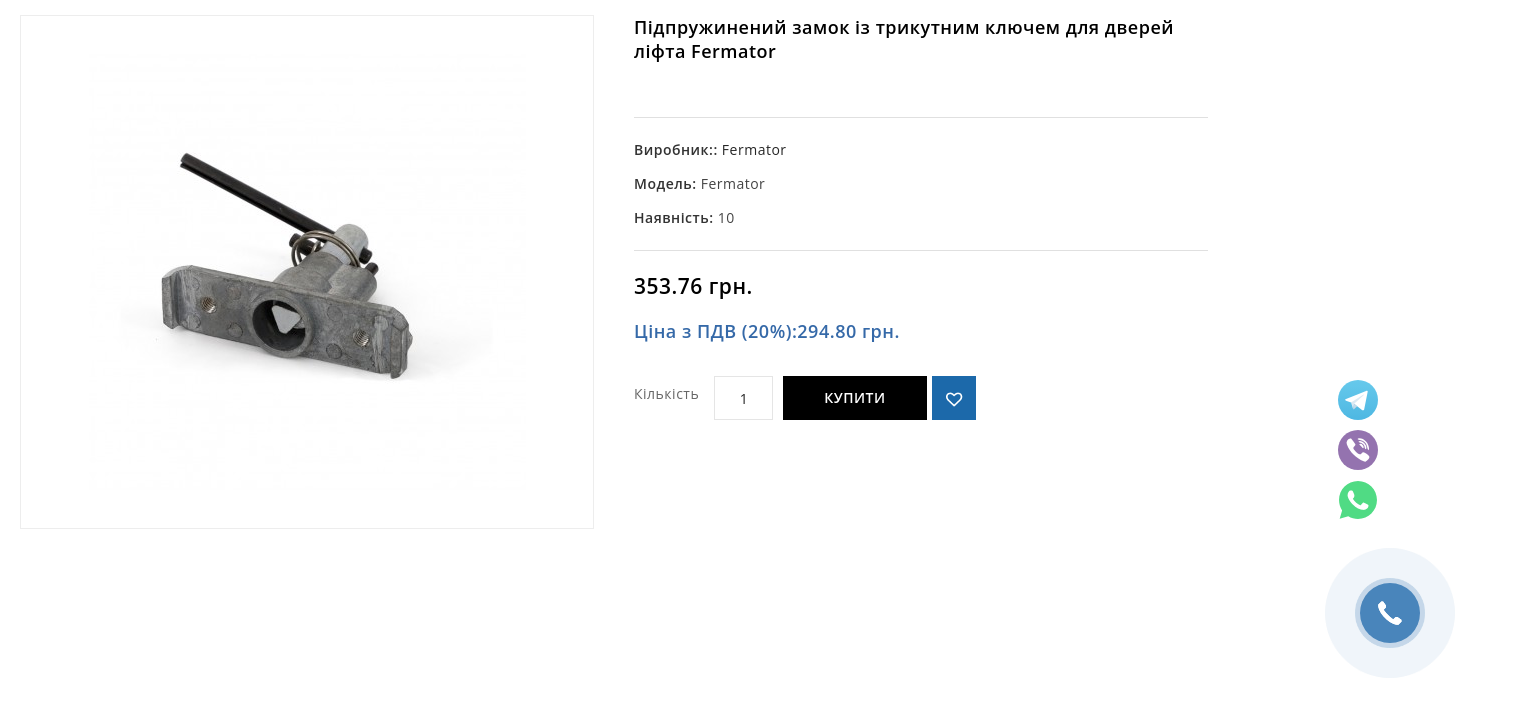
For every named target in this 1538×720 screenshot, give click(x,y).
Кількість (666, 393)
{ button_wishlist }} (954, 398)
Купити (854, 397)
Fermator (754, 149)
